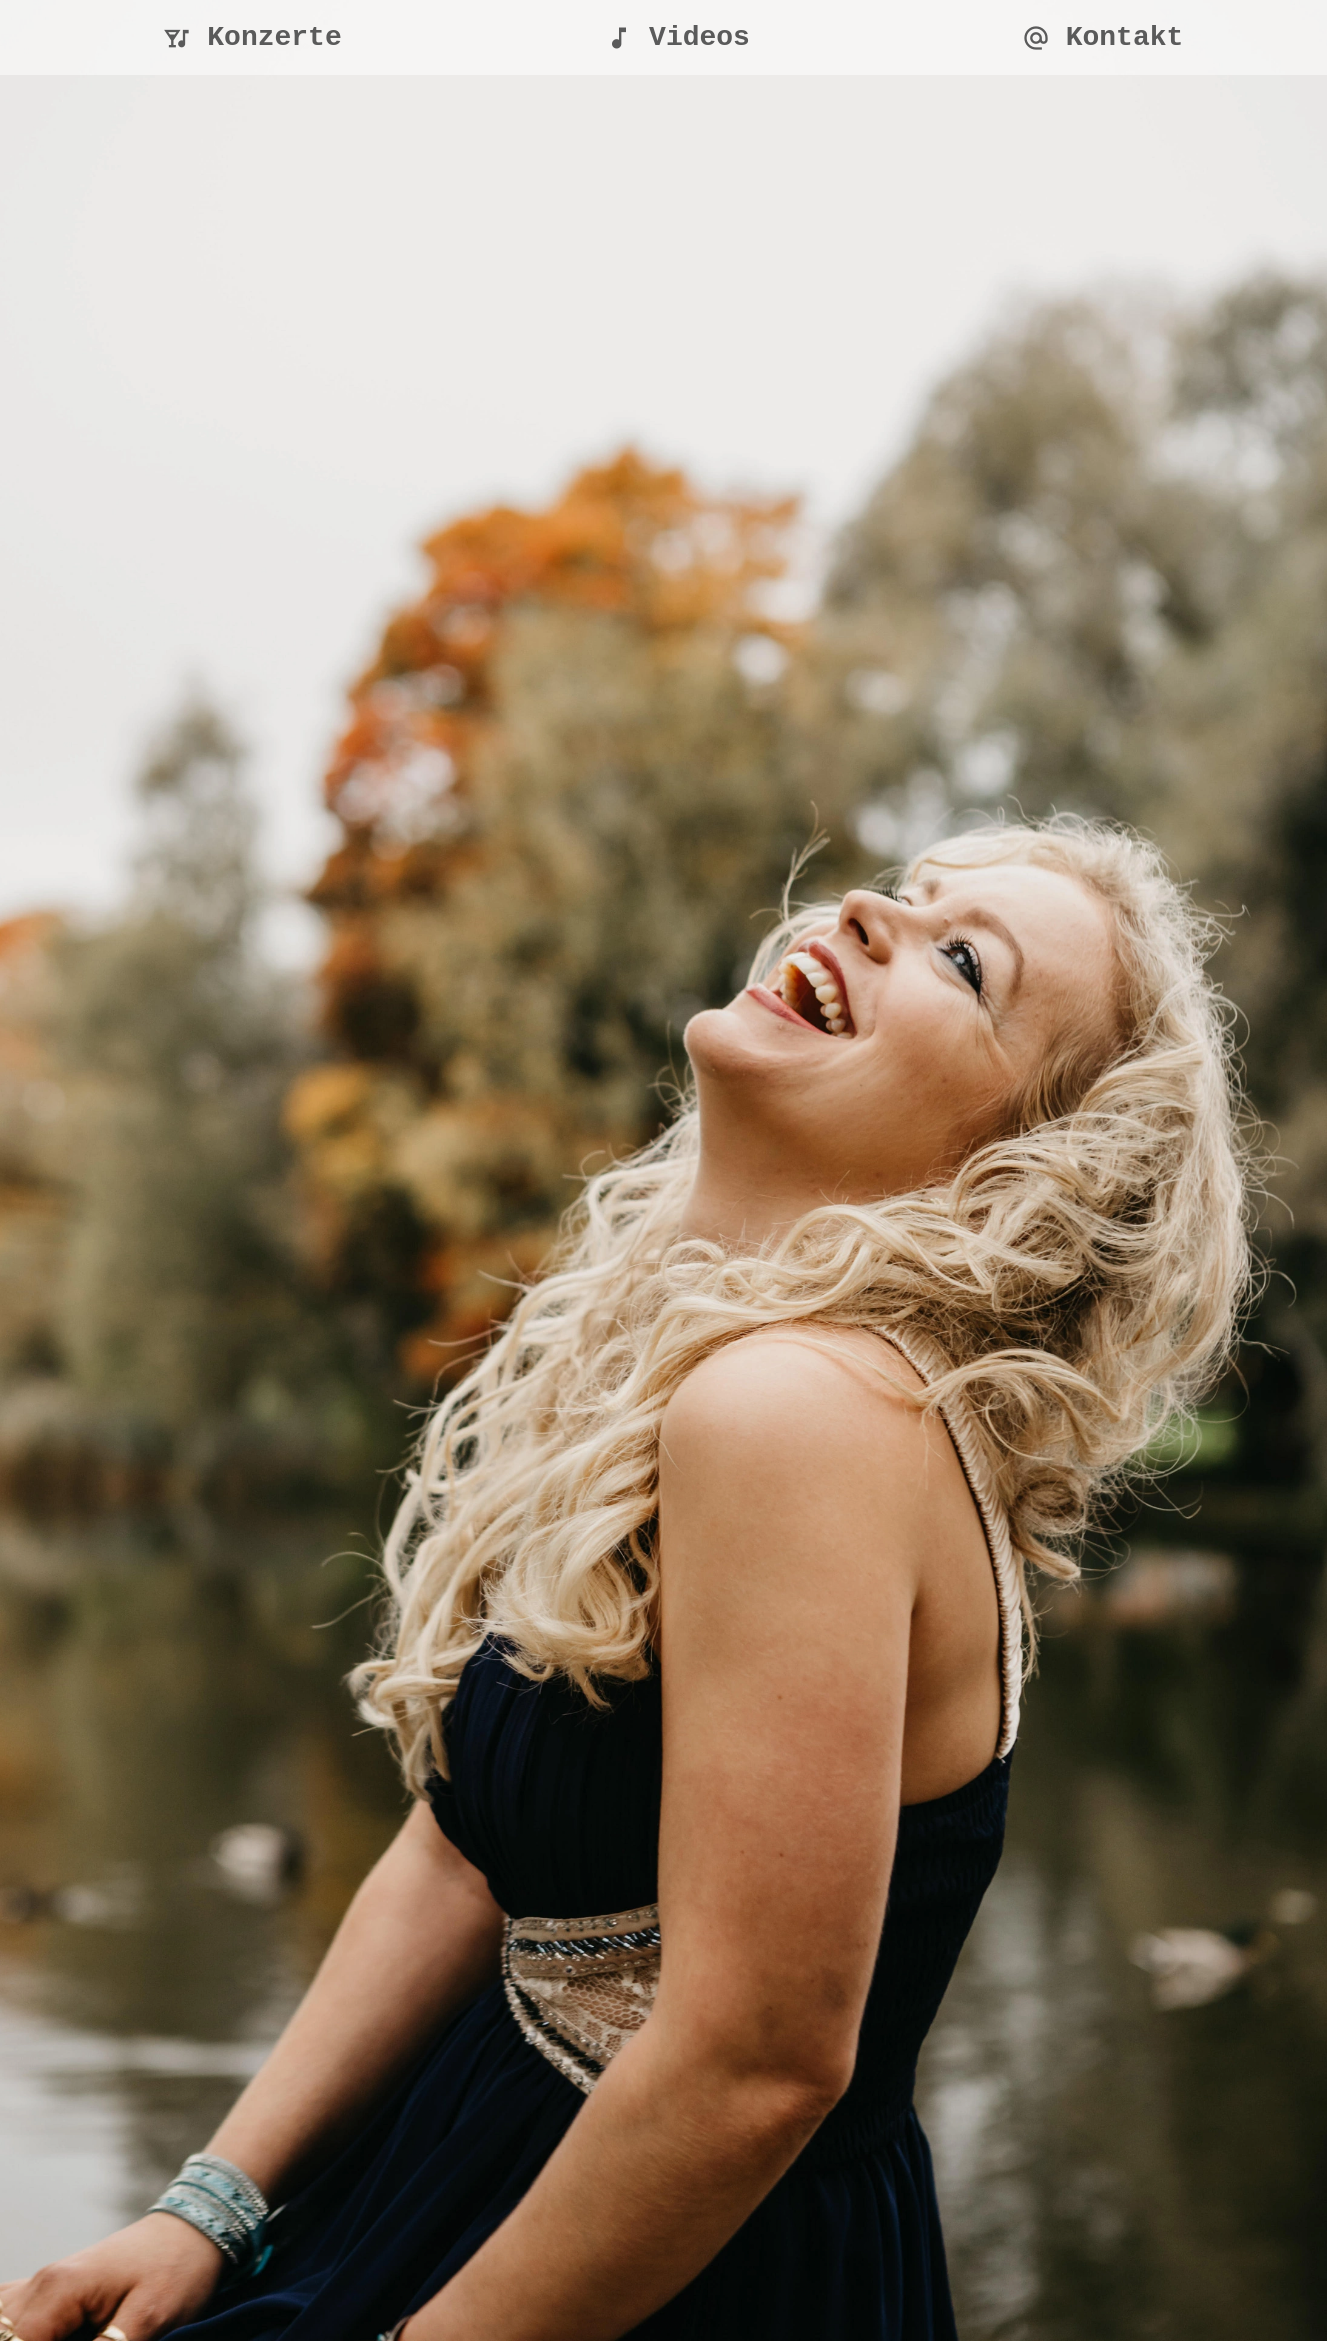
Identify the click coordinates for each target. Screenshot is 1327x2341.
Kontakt (1103, 37)
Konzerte (252, 37)
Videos (677, 37)
